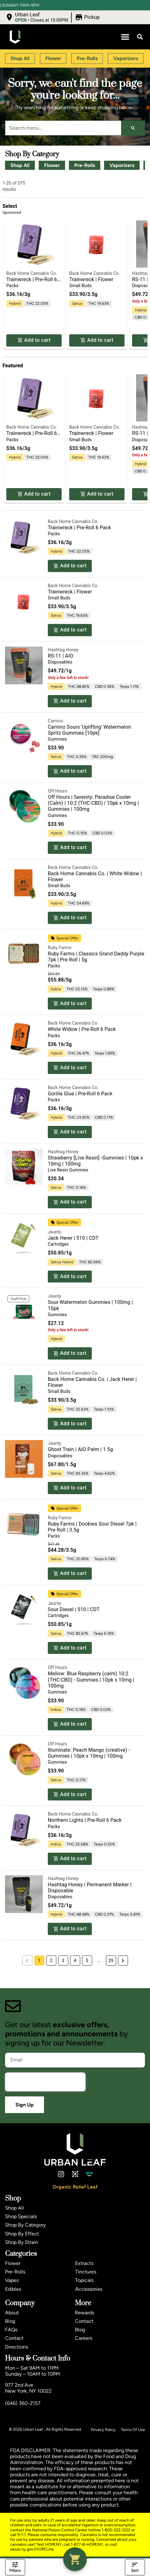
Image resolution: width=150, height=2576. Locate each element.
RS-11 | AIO (60, 656)
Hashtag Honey (63, 649)
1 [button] (39, 1960)
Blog (10, 2321)
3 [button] (63, 1960)
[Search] (133, 128)
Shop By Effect (22, 2234)
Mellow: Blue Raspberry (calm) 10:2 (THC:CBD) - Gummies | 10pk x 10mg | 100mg (91, 1680)
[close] (141, 10)
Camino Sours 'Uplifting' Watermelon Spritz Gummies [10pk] (89, 730)
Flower (52, 165)
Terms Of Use (133, 2429)
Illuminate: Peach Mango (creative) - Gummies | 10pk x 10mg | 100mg (89, 1753)
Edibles (13, 2289)
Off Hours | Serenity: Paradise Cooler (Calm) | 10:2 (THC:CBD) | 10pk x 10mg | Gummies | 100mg (93, 803)
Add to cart (34, 340)
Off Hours (57, 790)
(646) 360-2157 (23, 2403)
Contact (14, 2338)
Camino (55, 720)
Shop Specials (21, 2216)
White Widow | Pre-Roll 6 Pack (82, 1029)
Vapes (12, 2280)
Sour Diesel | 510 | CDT (74, 1609)
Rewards (84, 2313)
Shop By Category (25, 2225)
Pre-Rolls (84, 165)
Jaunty (54, 1231)
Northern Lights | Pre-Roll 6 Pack (85, 1820)
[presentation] (45, 2081)
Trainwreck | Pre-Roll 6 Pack (79, 528)
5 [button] (87, 1960)
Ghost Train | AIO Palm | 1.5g (80, 1449)
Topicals (84, 2280)
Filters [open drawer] (15, 2567)
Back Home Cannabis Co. (31, 273)
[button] (125, 36)
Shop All (20, 165)
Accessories (88, 2289)
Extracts (84, 2263)
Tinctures (85, 2272)
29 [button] (111, 1960)
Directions (16, 2347)
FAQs (11, 2330)
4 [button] (75, 1960)
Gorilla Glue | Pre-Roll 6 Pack (80, 1094)
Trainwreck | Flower (91, 279)
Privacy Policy (103, 2429)
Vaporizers (121, 165)
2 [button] (51, 1960)
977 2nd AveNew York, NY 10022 (28, 2388)
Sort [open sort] (135, 2567)
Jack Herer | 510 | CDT (73, 1238)
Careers (83, 2338)
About (12, 2313)
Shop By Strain (21, 2242)
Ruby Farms (59, 947)
